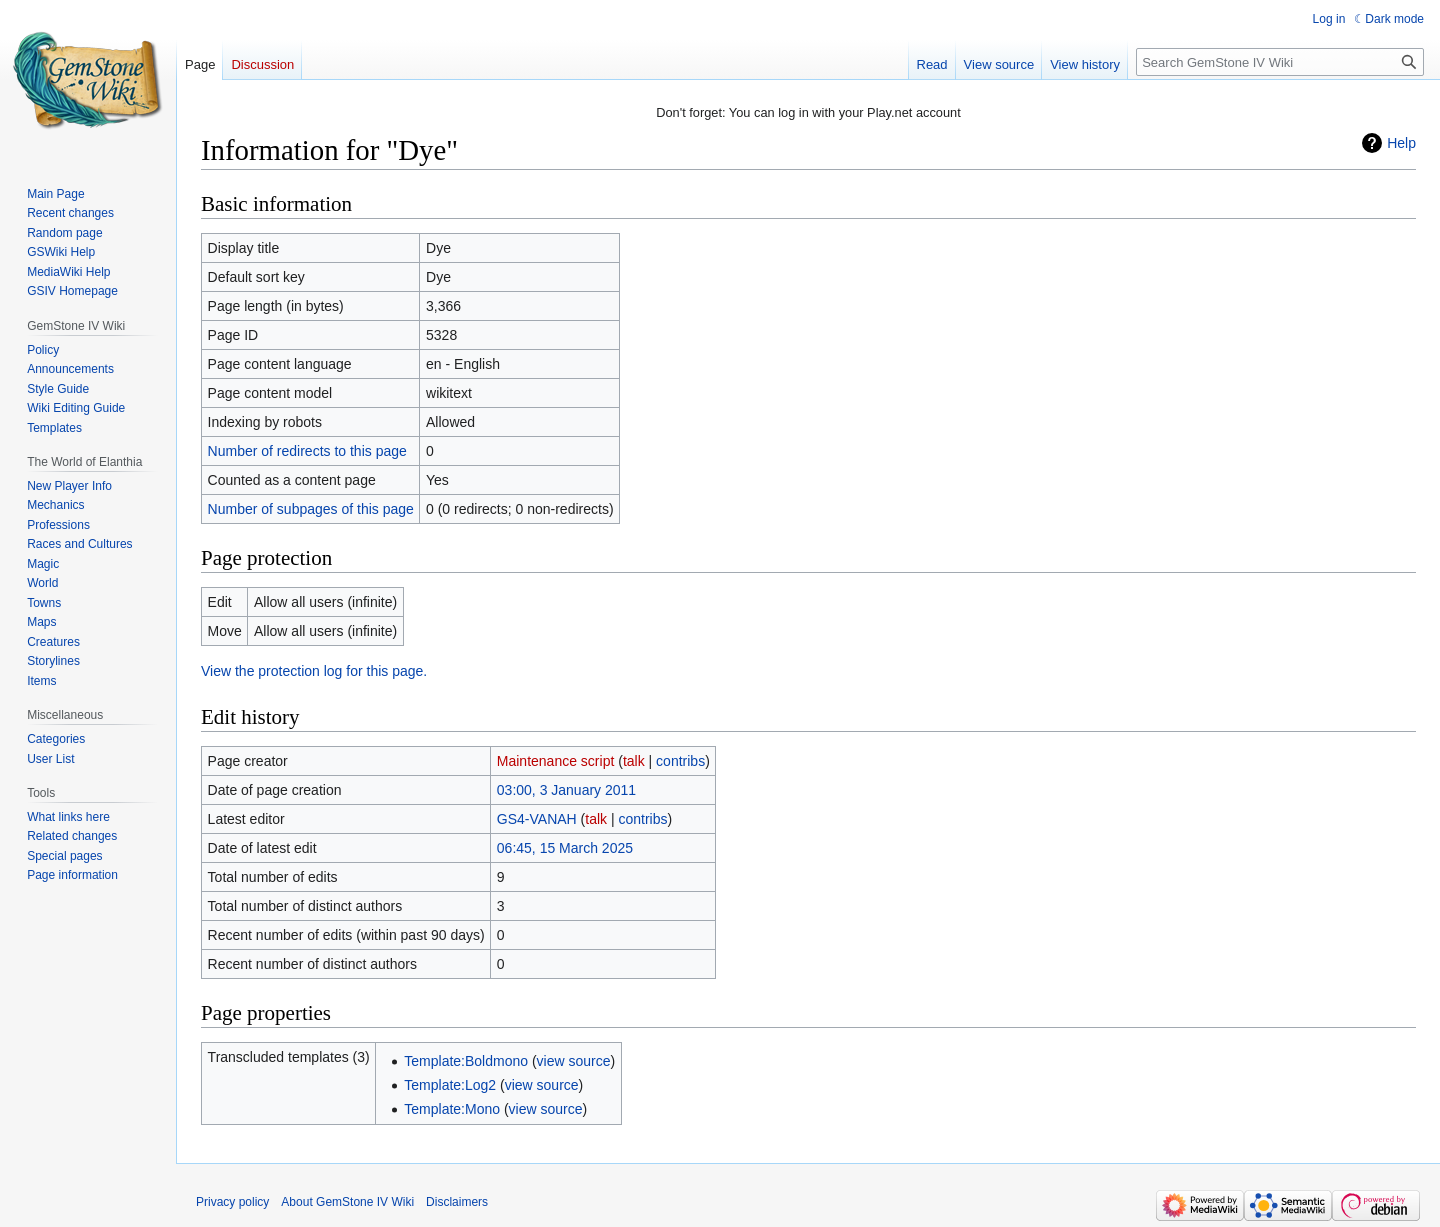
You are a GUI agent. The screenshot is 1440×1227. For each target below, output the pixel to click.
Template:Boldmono (466, 1061)
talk (634, 761)
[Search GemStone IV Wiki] (1280, 62)
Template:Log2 (450, 1085)
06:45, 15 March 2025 (565, 848)
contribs (680, 761)
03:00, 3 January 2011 (566, 790)
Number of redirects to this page (307, 451)
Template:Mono (452, 1109)
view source (574, 1061)
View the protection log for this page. (314, 671)
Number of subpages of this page (311, 509)
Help (1401, 143)
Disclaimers (457, 1202)
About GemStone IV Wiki (347, 1202)
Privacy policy (232, 1202)
